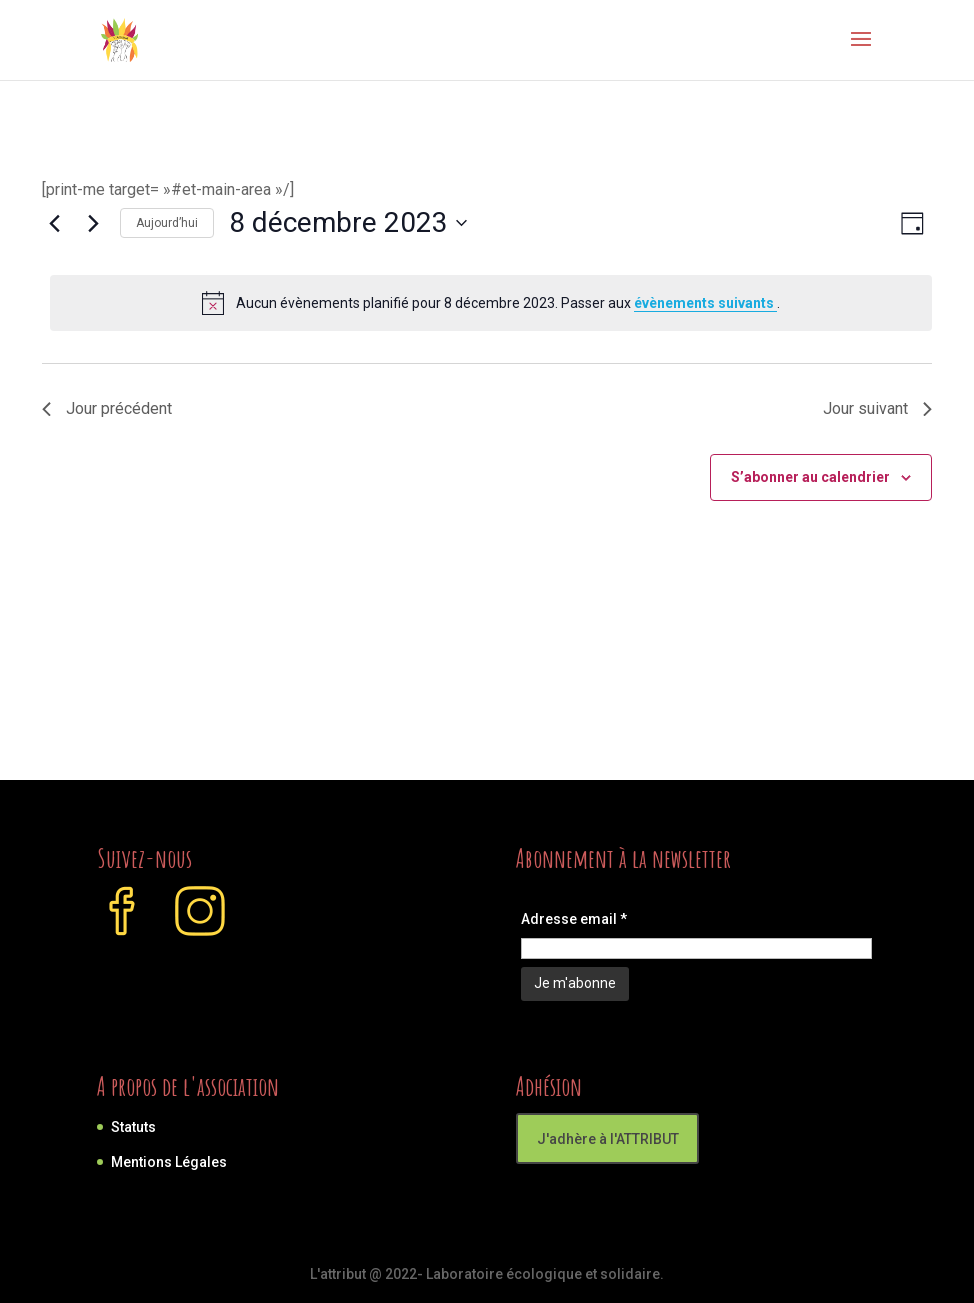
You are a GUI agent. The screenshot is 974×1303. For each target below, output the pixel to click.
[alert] (491, 303)
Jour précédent (107, 408)
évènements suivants (705, 303)
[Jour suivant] (93, 223)
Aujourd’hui (167, 223)
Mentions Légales (169, 1162)
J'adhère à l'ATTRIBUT (608, 1139)
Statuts (133, 1127)
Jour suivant (877, 408)
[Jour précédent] (54, 223)
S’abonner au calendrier (810, 477)
